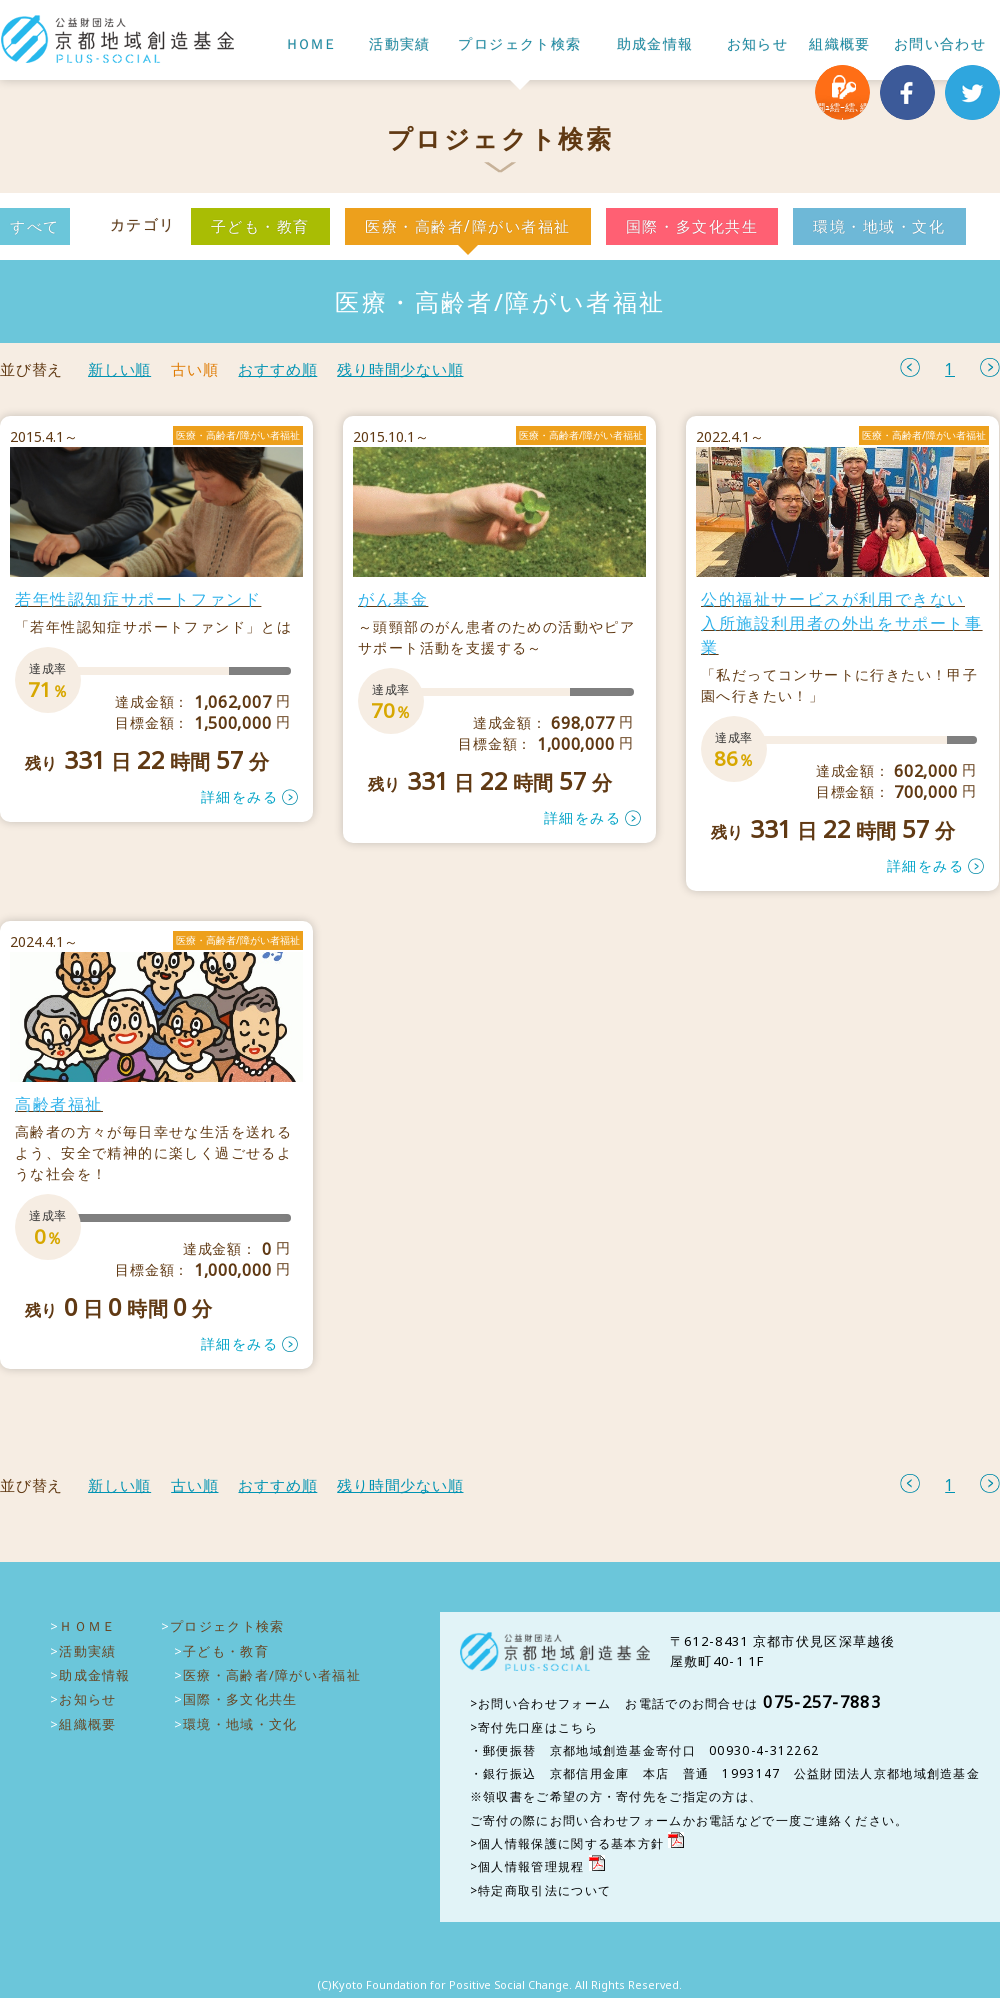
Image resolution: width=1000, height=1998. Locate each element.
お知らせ (758, 44)
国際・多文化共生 (692, 226)
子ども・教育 (260, 226)
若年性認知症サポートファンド (138, 599)
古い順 (194, 369)
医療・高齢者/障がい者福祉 (468, 226)
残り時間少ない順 (400, 369)
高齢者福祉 (59, 1104)
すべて (35, 226)
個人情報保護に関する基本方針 (571, 1843)
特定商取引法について (544, 1890)
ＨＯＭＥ (310, 44)
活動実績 (400, 44)
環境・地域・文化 (879, 226)
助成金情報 (655, 44)
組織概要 (840, 44)
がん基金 (393, 599)
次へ (990, 368)
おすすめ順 (277, 369)
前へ (910, 368)
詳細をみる (239, 796)
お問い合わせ (940, 44)
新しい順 (119, 369)
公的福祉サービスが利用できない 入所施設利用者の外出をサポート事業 (842, 623)
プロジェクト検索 (519, 44)
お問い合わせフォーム (544, 1703)
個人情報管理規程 (531, 1866)
